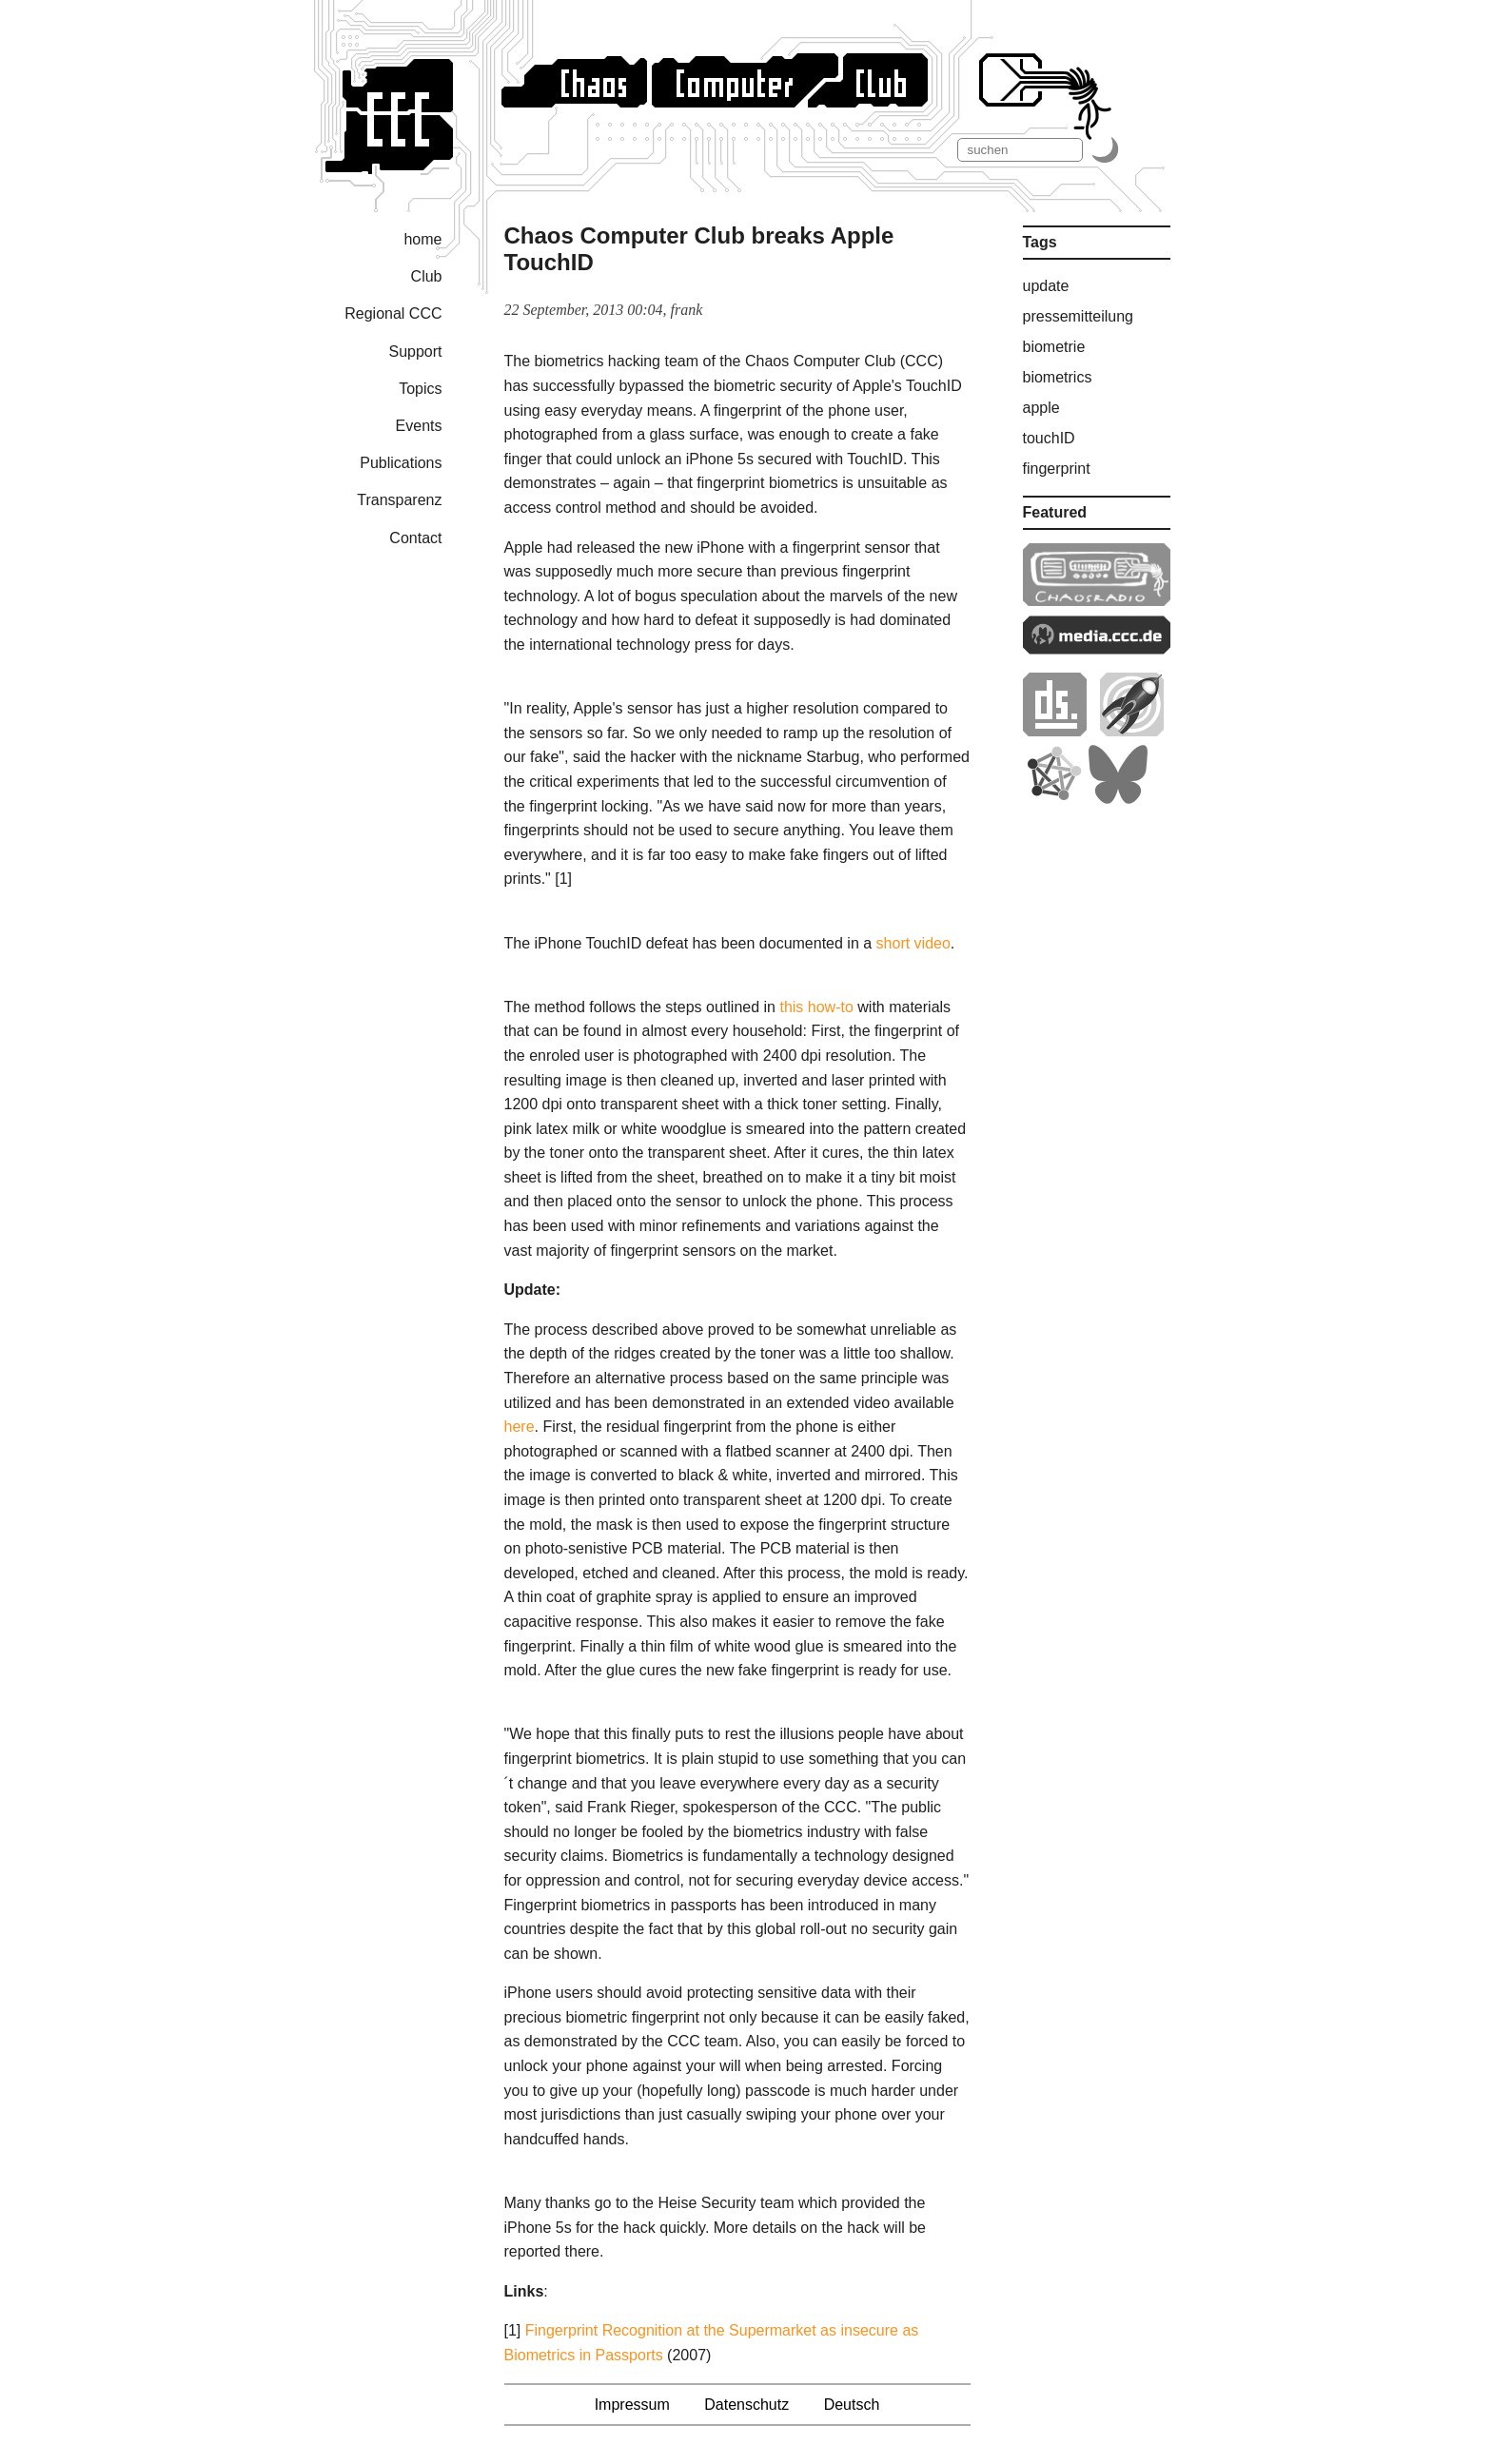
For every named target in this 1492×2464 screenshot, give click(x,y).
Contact (415, 538)
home (422, 239)
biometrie (1054, 347)
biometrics (1057, 377)
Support (415, 351)
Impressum (632, 2404)
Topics (420, 389)
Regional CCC (393, 313)
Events (419, 426)
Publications (401, 463)
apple (1041, 408)
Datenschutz (746, 2404)
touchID (1049, 438)
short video (913, 943)
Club (426, 276)
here (519, 1426)
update (1046, 286)
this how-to (816, 1007)
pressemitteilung (1078, 316)
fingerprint (1056, 468)
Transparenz (399, 500)
